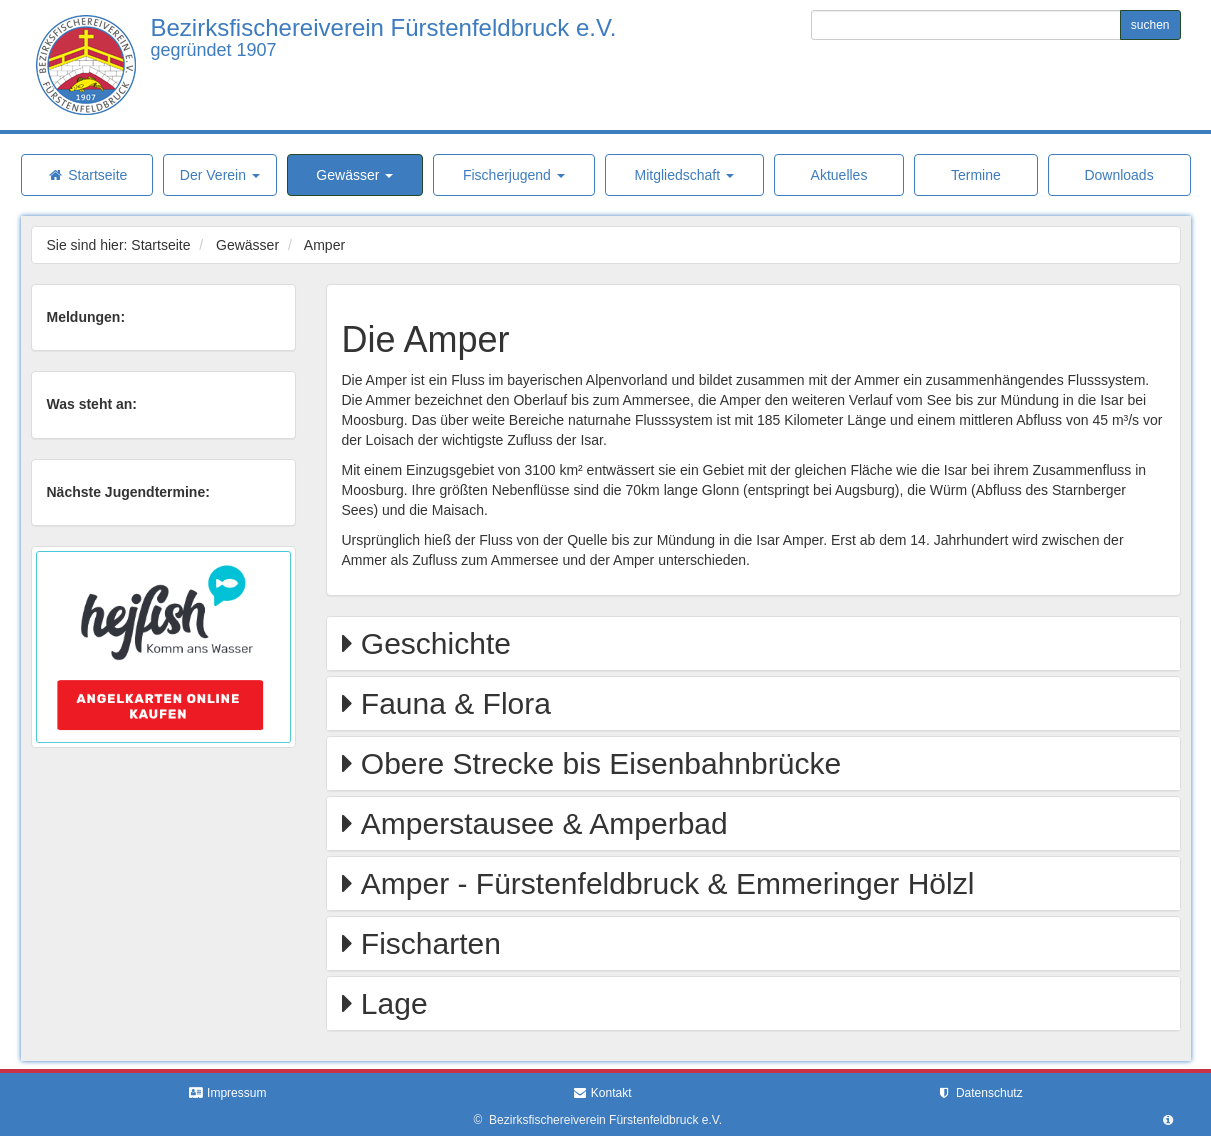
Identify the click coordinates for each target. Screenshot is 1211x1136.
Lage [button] (390, 1003)
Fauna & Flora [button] (452, 703)
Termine (976, 175)
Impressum (227, 1093)
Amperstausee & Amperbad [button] (540, 823)
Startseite (86, 175)
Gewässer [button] (354, 175)
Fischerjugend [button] (514, 175)
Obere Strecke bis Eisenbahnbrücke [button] (597, 763)
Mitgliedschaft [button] (683, 175)
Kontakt (601, 1093)
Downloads (1118, 175)
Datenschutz (979, 1093)
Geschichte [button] (432, 643)
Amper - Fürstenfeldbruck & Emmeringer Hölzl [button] (664, 883)
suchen (1150, 25)
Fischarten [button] (427, 943)
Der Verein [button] (220, 175)
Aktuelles (839, 175)
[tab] (753, 643)
